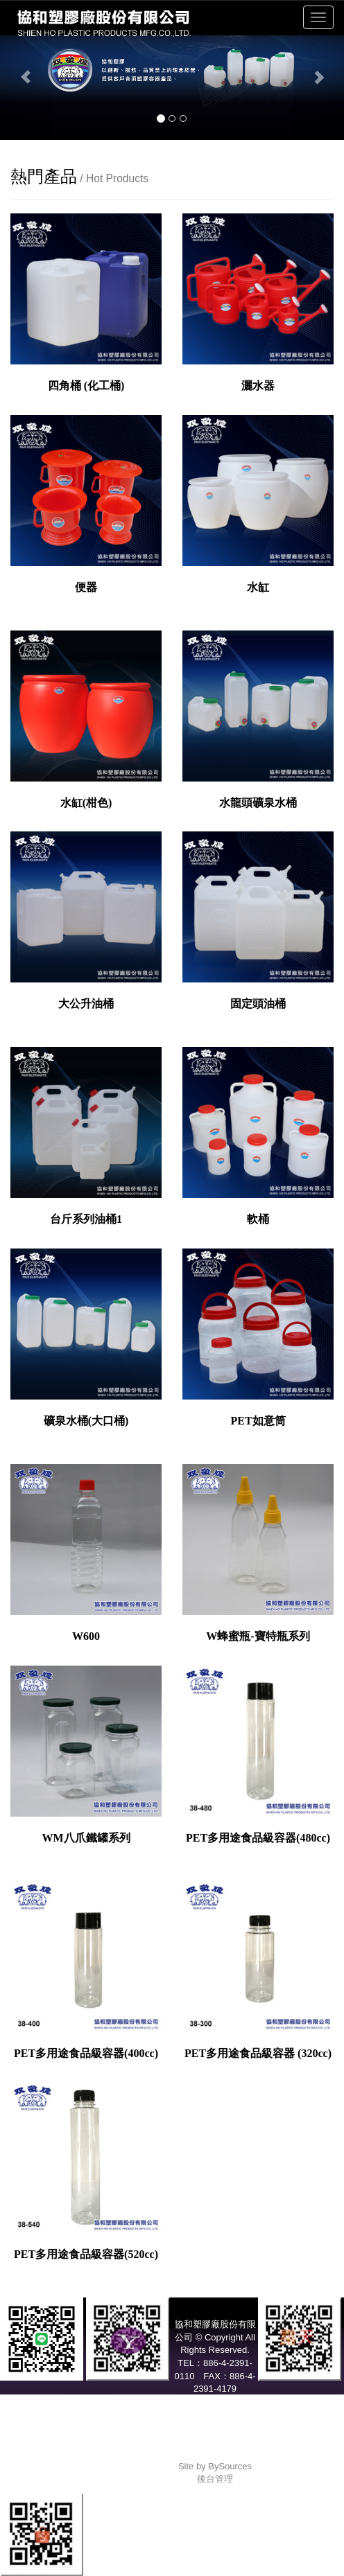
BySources (230, 2466)
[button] (25, 70)
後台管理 (215, 2478)
